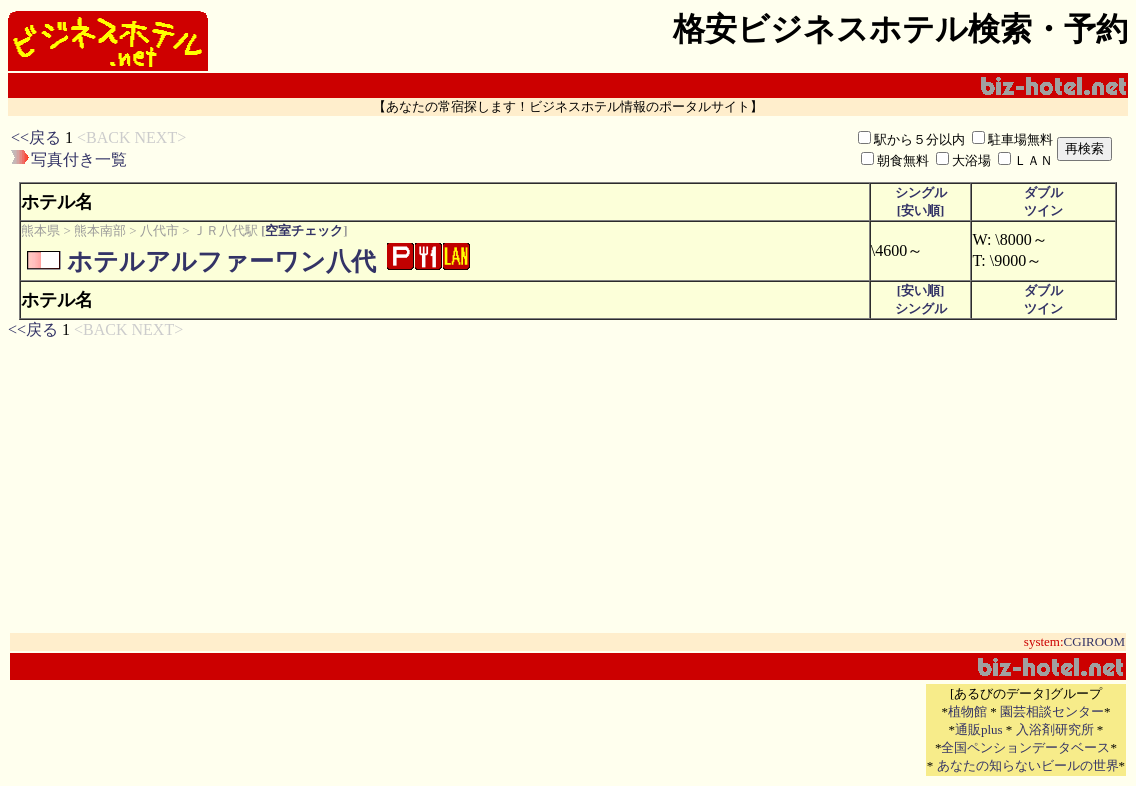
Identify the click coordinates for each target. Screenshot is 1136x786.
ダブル (1043, 192)
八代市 (159, 230)
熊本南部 (100, 230)
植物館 (967, 711)
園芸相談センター (1052, 711)
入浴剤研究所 (1055, 729)
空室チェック (304, 230)
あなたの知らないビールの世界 (1028, 765)
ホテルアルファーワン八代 (221, 261)
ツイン (1043, 210)
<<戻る (36, 137)
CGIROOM (1094, 641)
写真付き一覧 (79, 159)
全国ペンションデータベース (1025, 747)
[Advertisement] (464, 149)
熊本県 (40, 230)
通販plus (979, 729)
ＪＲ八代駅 (225, 230)
